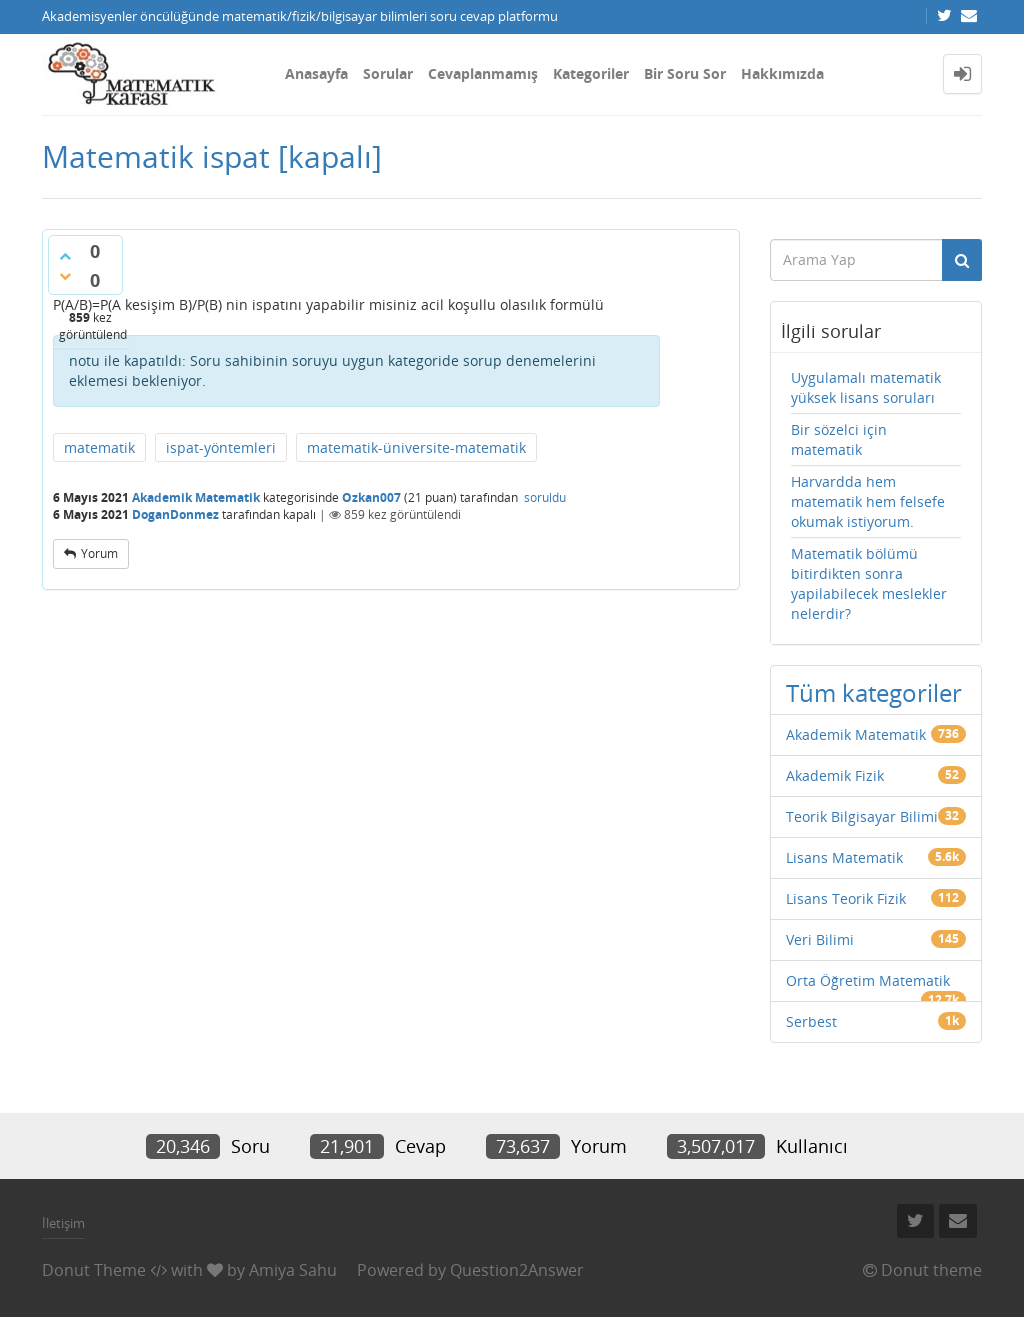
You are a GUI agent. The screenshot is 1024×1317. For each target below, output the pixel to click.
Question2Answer (517, 1270)
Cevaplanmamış (483, 73)
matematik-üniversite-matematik (416, 447)
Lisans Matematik (844, 857)
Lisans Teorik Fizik (846, 898)
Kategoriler (591, 73)
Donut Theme (94, 1270)
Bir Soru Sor (685, 73)
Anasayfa (316, 73)
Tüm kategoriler (874, 692)
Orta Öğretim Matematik (868, 980)
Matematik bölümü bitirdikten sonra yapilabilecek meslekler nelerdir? (869, 583)
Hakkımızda (782, 73)
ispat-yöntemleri (221, 447)
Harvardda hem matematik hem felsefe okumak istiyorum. (868, 501)
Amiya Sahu (293, 1270)
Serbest (811, 1021)
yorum (99, 553)
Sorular (388, 73)
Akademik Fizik (835, 775)
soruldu (545, 497)
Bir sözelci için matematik (839, 439)
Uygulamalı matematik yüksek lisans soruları (866, 387)
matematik (99, 447)
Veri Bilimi (820, 939)
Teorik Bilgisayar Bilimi (862, 816)
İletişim (63, 1223)
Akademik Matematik (196, 497)
